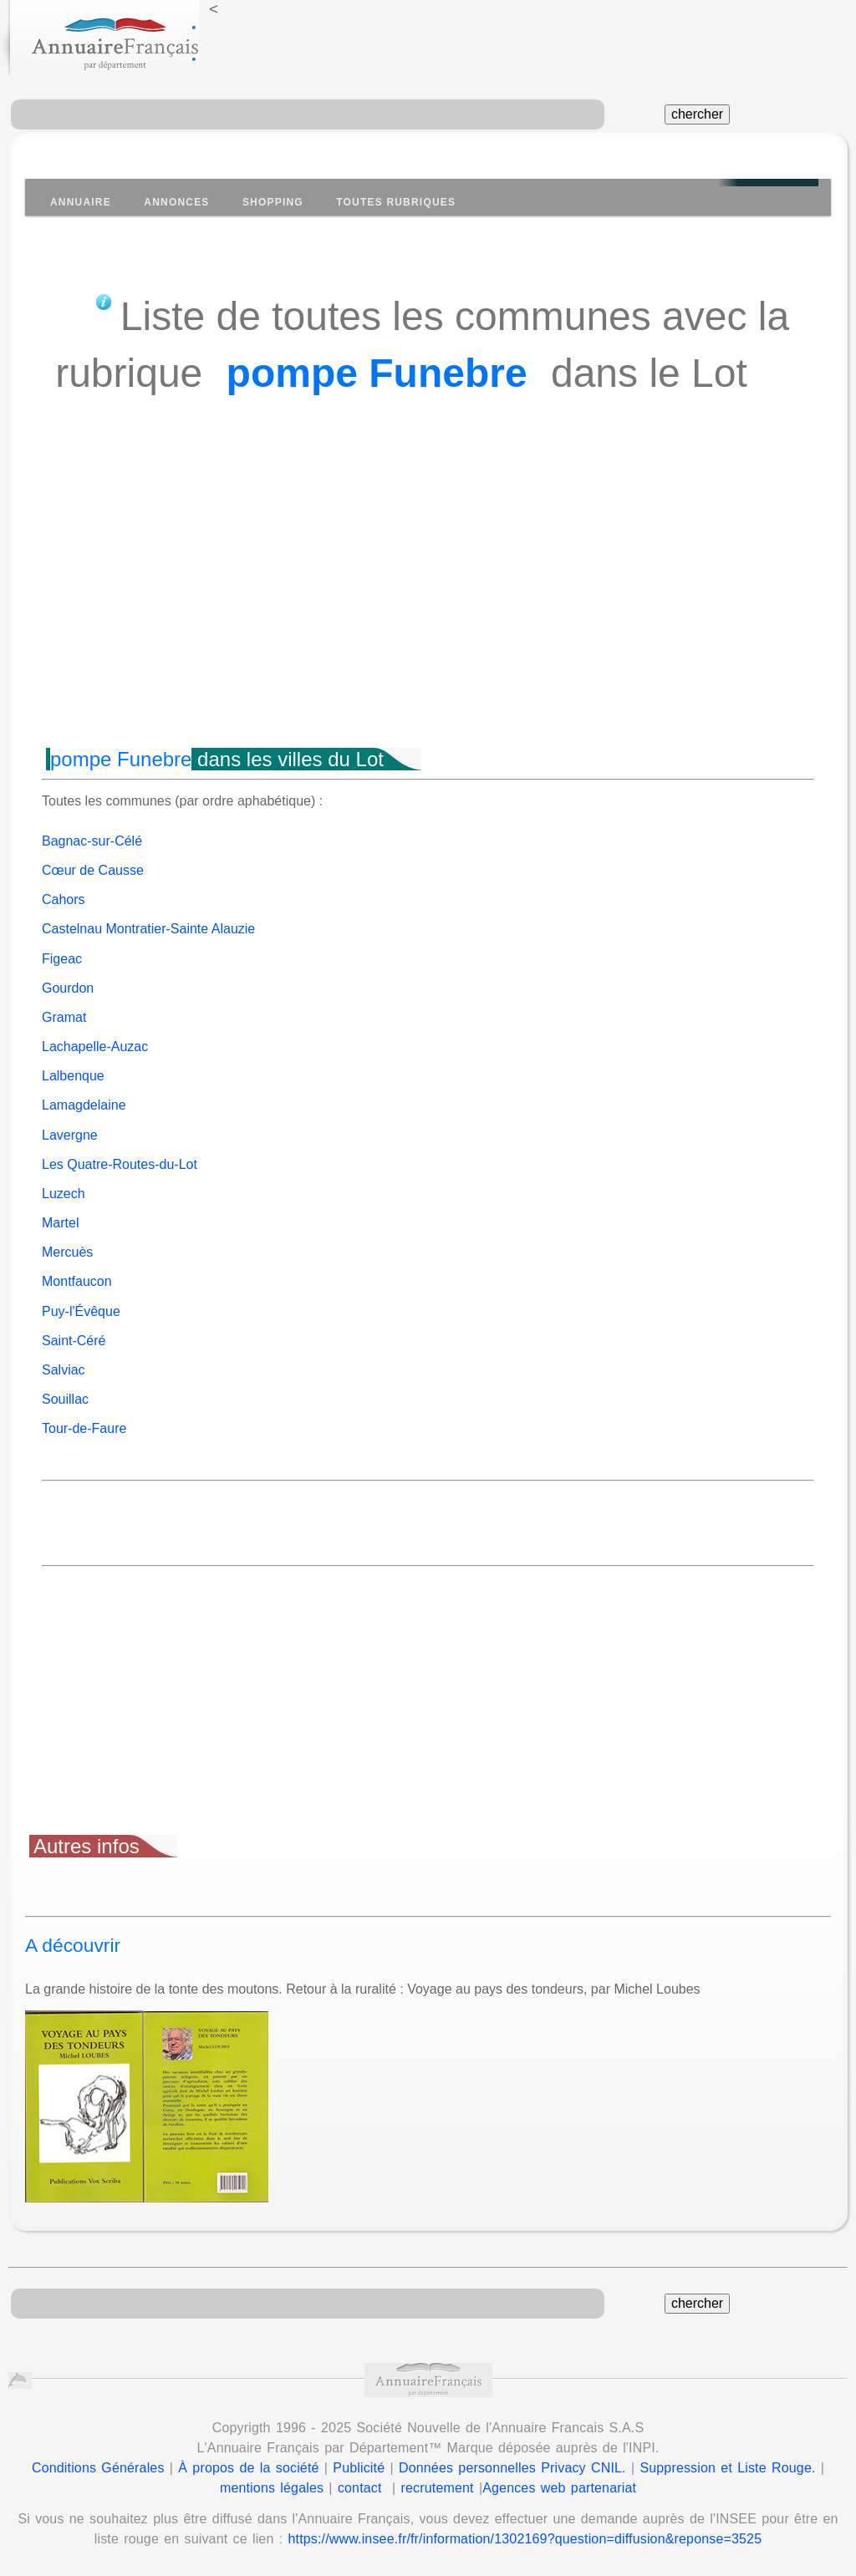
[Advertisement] (428, 602)
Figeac (62, 959)
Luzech (63, 1193)
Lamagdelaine (84, 1105)
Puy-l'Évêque (81, 1311)
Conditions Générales (98, 2468)
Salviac (63, 1370)
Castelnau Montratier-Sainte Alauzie (148, 929)
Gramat (64, 1017)
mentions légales (272, 2488)
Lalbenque (73, 1076)
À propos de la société (248, 2468)
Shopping (272, 202)
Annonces (176, 202)
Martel (60, 1223)
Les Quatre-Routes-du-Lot (119, 1164)
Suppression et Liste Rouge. (727, 2468)
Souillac (65, 1399)
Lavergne (70, 1135)
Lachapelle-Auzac (95, 1046)
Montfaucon (77, 1281)
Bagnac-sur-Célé (92, 841)
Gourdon (68, 988)
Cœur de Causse (93, 870)
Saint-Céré (73, 1341)
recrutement (437, 2488)
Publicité (359, 2468)
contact (360, 2488)
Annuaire (80, 202)
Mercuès (67, 1252)
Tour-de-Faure (84, 1428)
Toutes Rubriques (396, 202)
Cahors (63, 899)
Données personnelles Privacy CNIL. (512, 2468)
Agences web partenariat (559, 2488)
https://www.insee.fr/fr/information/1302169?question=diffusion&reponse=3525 (525, 2539)
